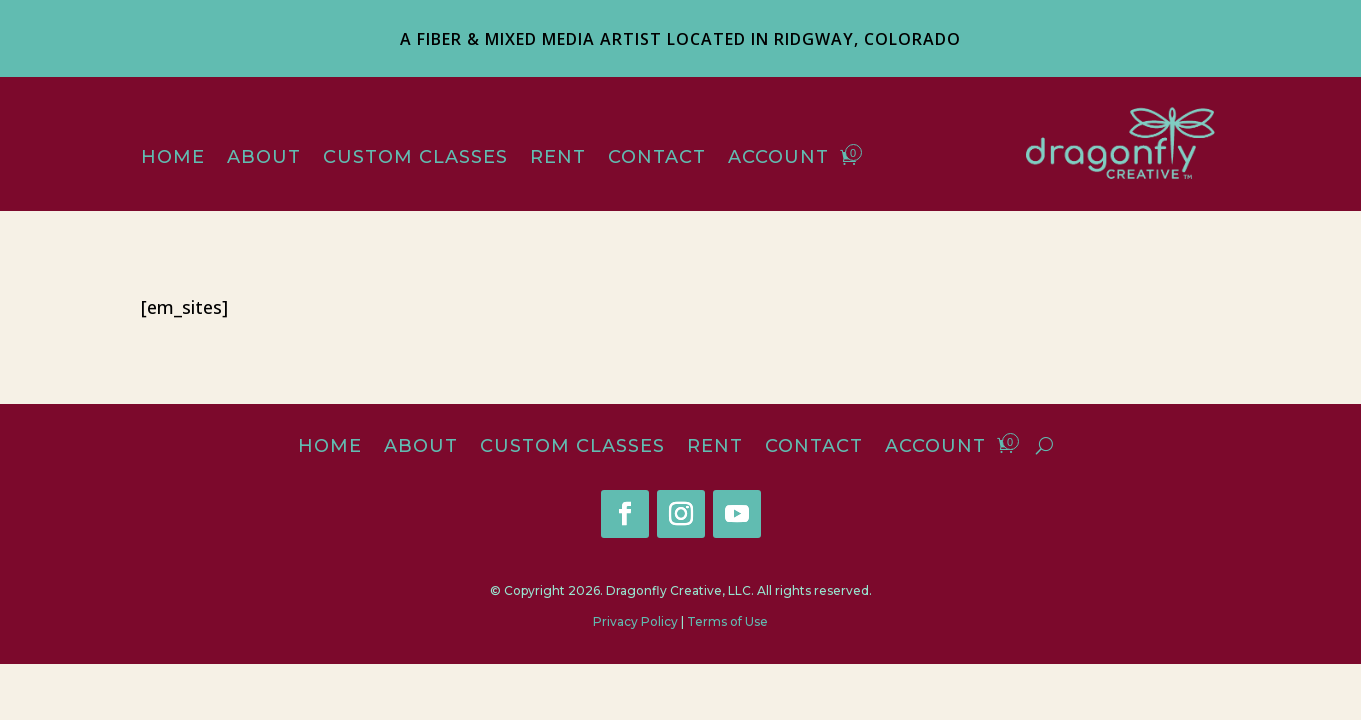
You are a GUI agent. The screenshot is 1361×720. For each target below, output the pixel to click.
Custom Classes (415, 159)
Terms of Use (727, 621)
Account (778, 159)
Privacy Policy (635, 621)
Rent (558, 159)
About (264, 159)
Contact (657, 159)
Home (173, 159)
